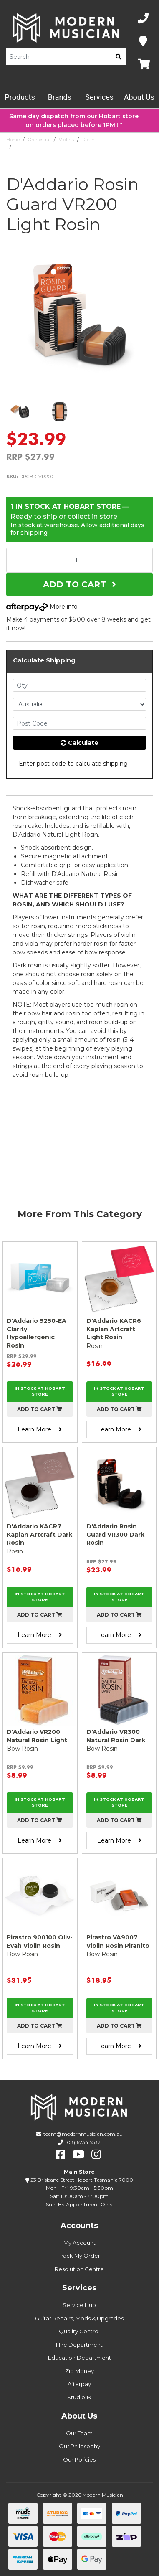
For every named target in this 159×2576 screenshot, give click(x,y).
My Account (79, 2242)
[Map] (143, 41)
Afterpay (79, 2384)
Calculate (79, 742)
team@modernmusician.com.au (83, 2134)
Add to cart (39, 1409)
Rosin (88, 139)
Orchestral (39, 139)
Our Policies (79, 2459)
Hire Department (79, 2344)
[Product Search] (58, 56)
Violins (66, 139)
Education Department (79, 2357)
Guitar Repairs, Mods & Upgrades (79, 2318)
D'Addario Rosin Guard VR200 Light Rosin (61, 147)
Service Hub (79, 2305)
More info (42, 606)
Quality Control (79, 2331)
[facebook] (60, 2154)
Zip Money (79, 2371)
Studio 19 (79, 2397)
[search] (118, 56)
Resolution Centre (79, 2269)
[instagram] (96, 2154)
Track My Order (79, 2255)
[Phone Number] (143, 18)
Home (13, 139)
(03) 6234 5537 (83, 2142)
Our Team (79, 2433)
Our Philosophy (79, 2446)
